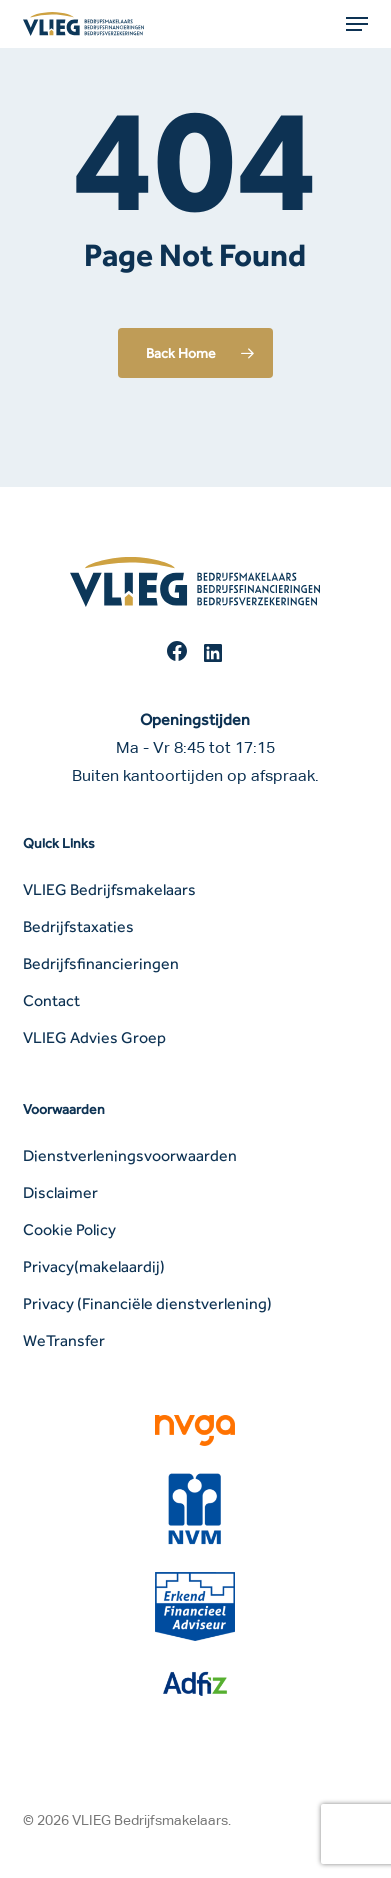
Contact (51, 1000)
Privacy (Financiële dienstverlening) (147, 1303)
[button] (357, 24)
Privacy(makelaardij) (94, 1266)
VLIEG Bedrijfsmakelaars (109, 889)
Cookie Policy (69, 1229)
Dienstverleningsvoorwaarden (130, 1155)
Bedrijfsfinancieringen (101, 963)
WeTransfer (64, 1340)
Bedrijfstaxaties (78, 926)
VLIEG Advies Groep (94, 1037)
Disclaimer (60, 1192)
